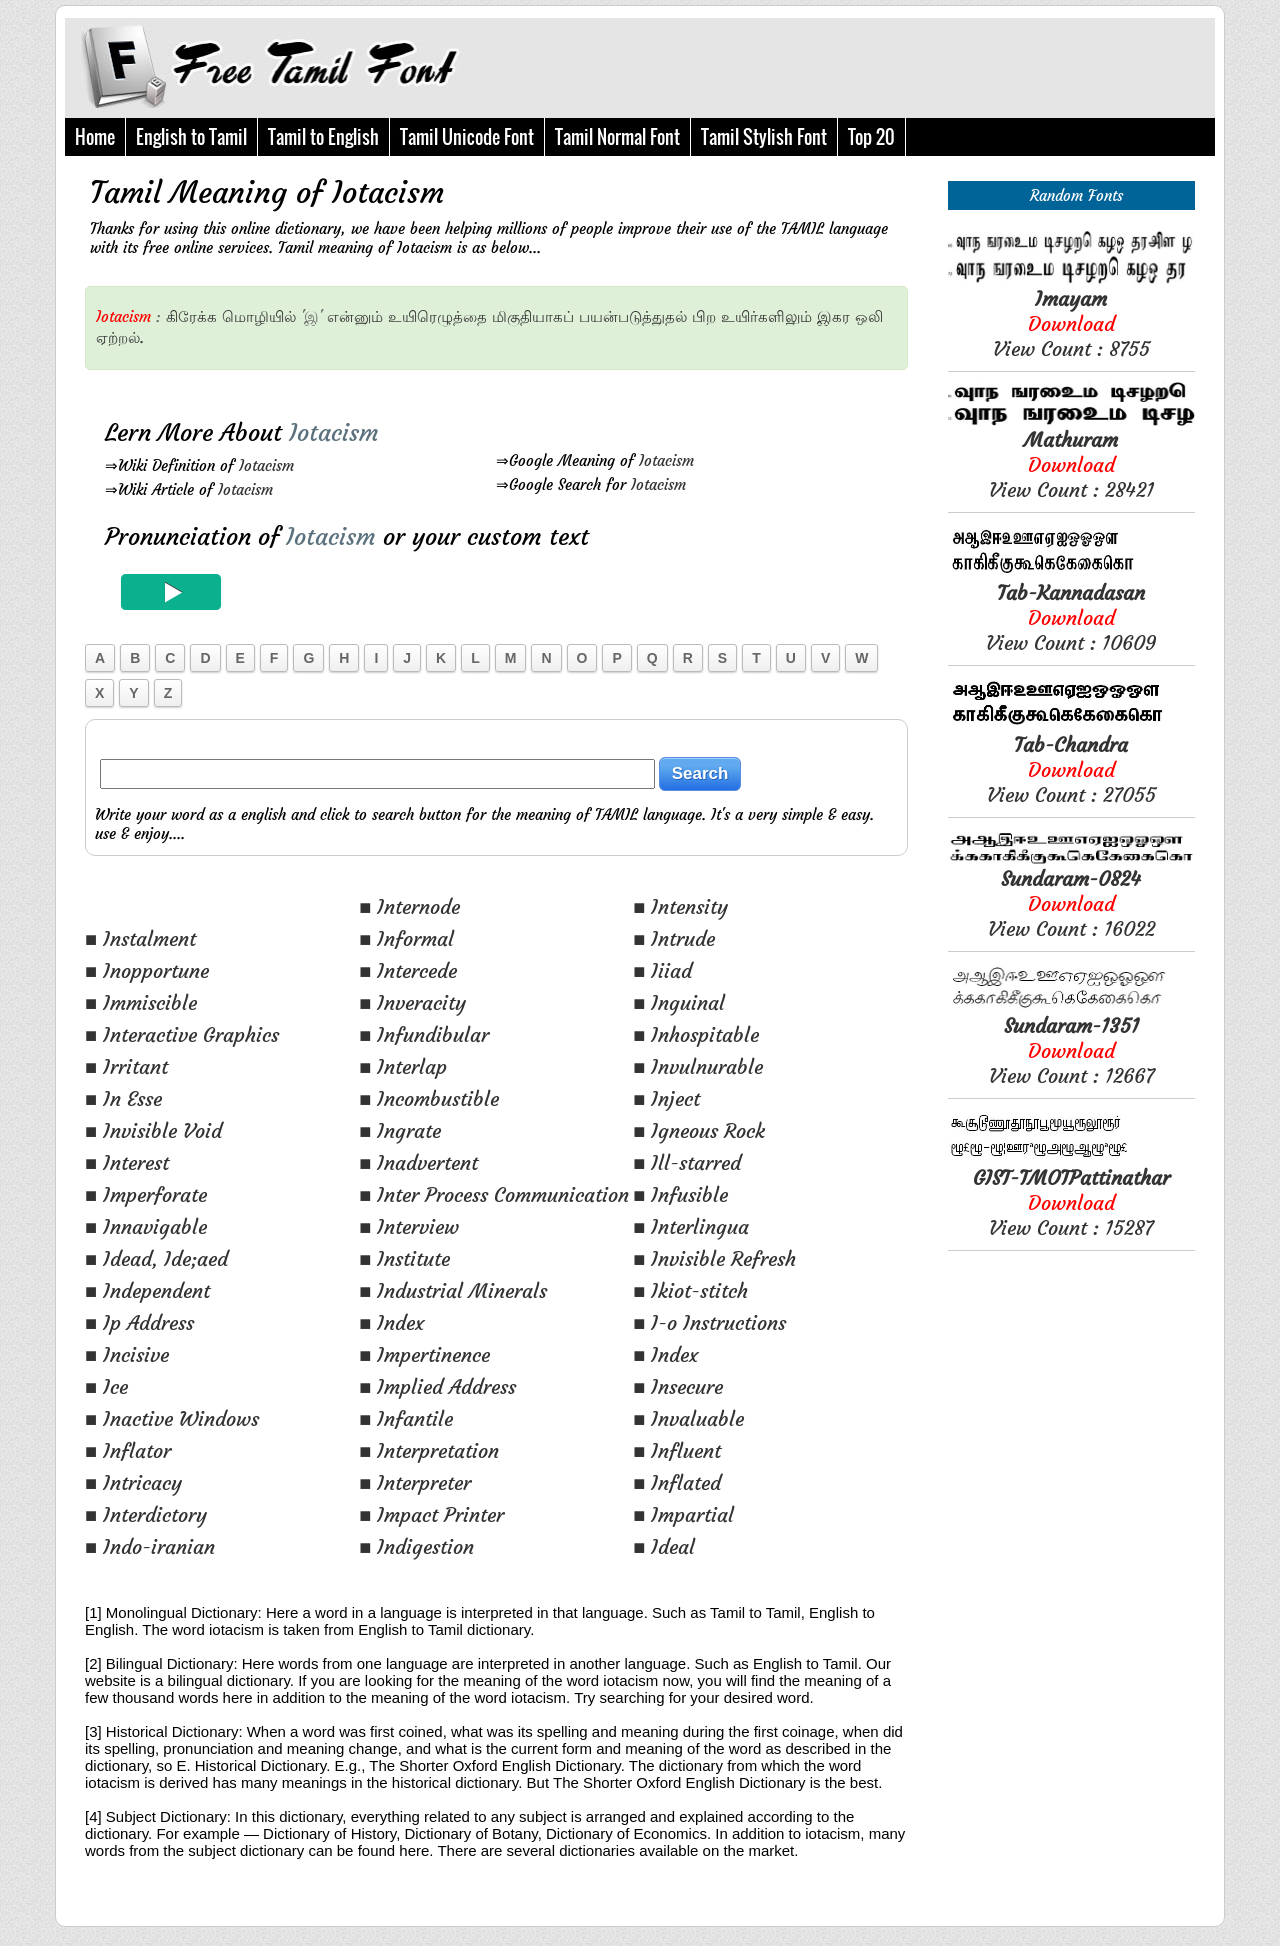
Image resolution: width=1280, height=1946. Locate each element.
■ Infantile (406, 1418)
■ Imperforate (146, 1194)
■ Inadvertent (418, 1162)
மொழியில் (259, 316)
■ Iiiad (662, 970)
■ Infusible (680, 1194)
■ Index (391, 1322)
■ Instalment (140, 938)
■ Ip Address (139, 1322)
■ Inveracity (412, 1002)
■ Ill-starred (687, 1162)
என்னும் (355, 316)
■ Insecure (678, 1386)
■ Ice (106, 1386)
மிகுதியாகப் (533, 316)
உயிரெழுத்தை (437, 316)
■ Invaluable (688, 1418)
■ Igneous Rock (699, 1130)
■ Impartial (683, 1514)
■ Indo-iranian (150, 1546)
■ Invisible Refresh (714, 1258)
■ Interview (409, 1226)
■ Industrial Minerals (453, 1290)
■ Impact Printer (431, 1514)
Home (95, 137)
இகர (833, 316)
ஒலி (869, 316)
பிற (704, 316)
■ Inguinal (679, 1002)
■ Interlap (403, 1066)
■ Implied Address (437, 1386)
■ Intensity (680, 906)
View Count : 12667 (1071, 1050)
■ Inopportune (147, 970)
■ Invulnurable (698, 1066)
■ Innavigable (146, 1226)
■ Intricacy (133, 1482)
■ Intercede (408, 970)
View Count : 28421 (1071, 464)
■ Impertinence (424, 1354)
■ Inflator (128, 1450)
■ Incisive (127, 1354)
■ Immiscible (141, 1002)
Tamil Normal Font (617, 137)
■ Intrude (674, 938)
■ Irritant (126, 1066)
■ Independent (147, 1290)
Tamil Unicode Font (467, 137)
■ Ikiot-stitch (690, 1290)
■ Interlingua (691, 1226)
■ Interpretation (429, 1450)
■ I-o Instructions (709, 1322)
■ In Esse (123, 1098)
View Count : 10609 (1071, 617)
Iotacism (266, 465)
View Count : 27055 (1071, 769)
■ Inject (666, 1098)
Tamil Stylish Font (764, 137)
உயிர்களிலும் (766, 316)
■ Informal (406, 938)
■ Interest (127, 1162)
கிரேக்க (191, 316)
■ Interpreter (415, 1482)
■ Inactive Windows (172, 1418)
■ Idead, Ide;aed (156, 1258)
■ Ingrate (400, 1130)
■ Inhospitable (696, 1034)
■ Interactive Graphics (182, 1034)
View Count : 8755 (1071, 323)
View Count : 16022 (1071, 903)
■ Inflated (677, 1482)
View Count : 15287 (1071, 1202)
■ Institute (404, 1258)
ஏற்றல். (120, 337)
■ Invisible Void (153, 1130)
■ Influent (677, 1450)
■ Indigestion (416, 1546)
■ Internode (409, 906)
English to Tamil (191, 137)
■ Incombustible (429, 1098)
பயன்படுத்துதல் (633, 316)
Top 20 (871, 137)
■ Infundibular (424, 1034)
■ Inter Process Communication (494, 1194)
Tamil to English (323, 137)
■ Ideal (664, 1546)
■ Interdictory (146, 1514)
